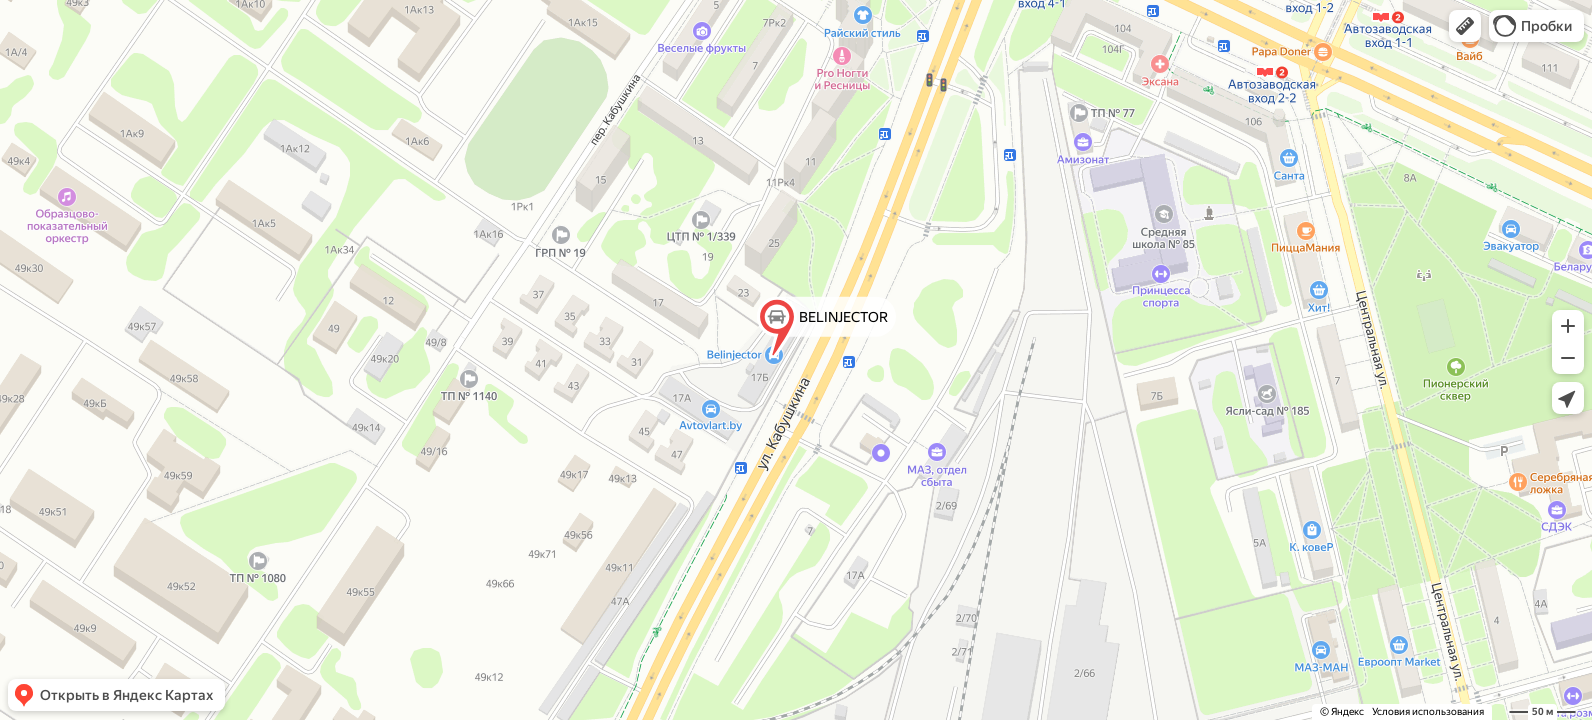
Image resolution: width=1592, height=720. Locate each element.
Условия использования (1428, 711)
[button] (1465, 26)
